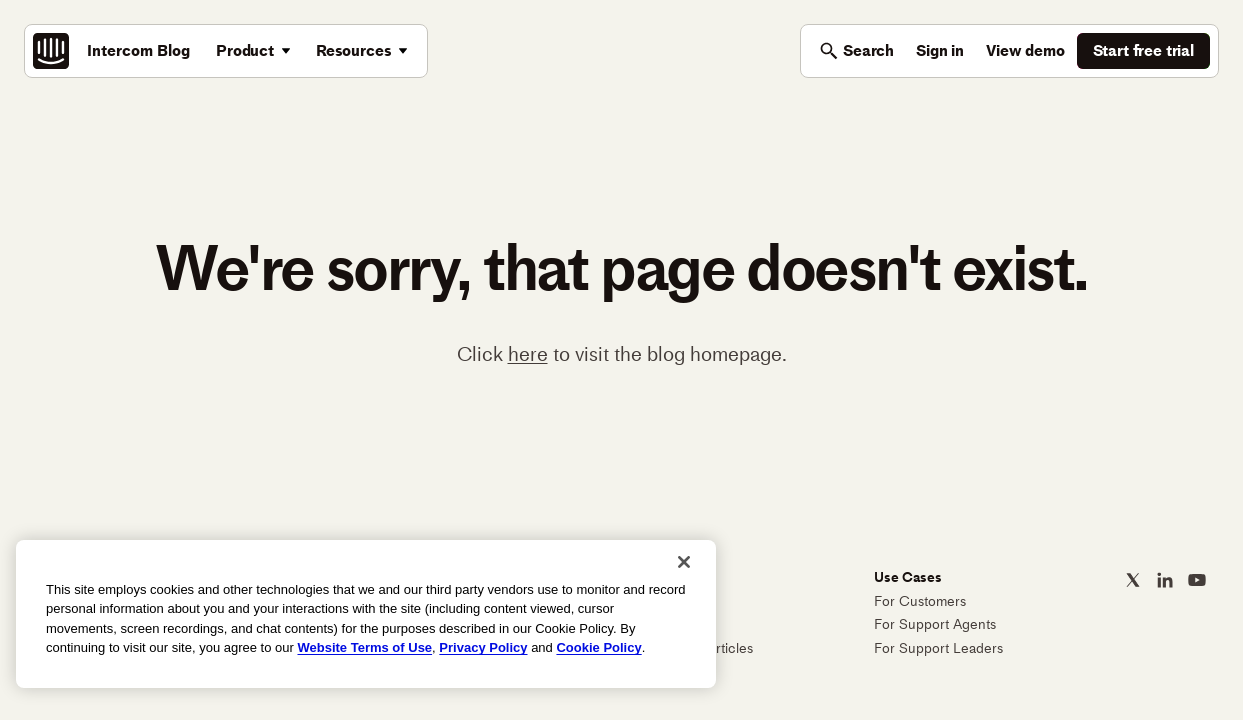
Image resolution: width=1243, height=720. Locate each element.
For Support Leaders (938, 648)
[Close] (684, 562)
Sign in (940, 50)
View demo (1025, 50)
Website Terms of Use (364, 647)
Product (245, 50)
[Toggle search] (856, 51)
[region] (366, 614)
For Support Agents (935, 624)
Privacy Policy (483, 647)
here (528, 354)
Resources (354, 50)
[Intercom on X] (1133, 580)
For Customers (920, 601)
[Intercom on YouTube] (1197, 580)
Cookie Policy (598, 647)
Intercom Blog (138, 50)
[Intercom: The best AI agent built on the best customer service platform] (51, 51)
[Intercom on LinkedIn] (1165, 580)
